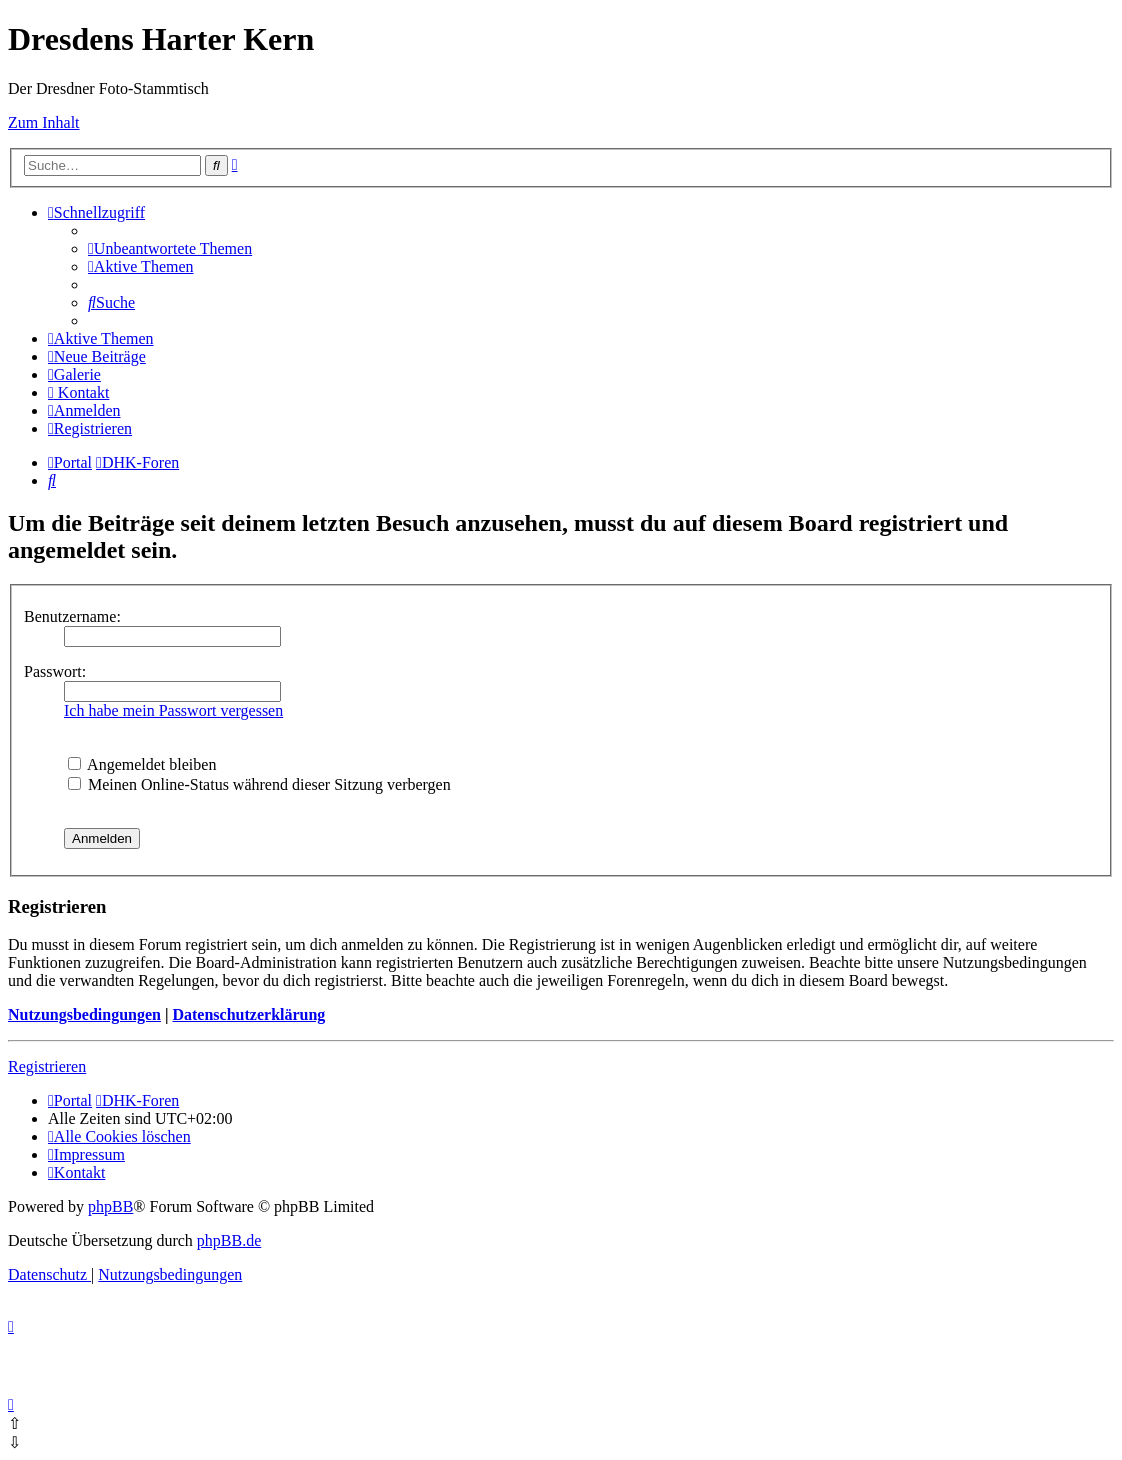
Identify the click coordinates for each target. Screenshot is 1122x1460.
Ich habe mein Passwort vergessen (173, 710)
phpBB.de (229, 1240)
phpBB (110, 1206)
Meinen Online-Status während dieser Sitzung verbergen (259, 784)
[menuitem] (170, 248)
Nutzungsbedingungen (84, 1014)
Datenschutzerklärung (248, 1014)
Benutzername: (72, 616)
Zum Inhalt (44, 122)
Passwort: (55, 671)
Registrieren (47, 1066)
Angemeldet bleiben (142, 764)
